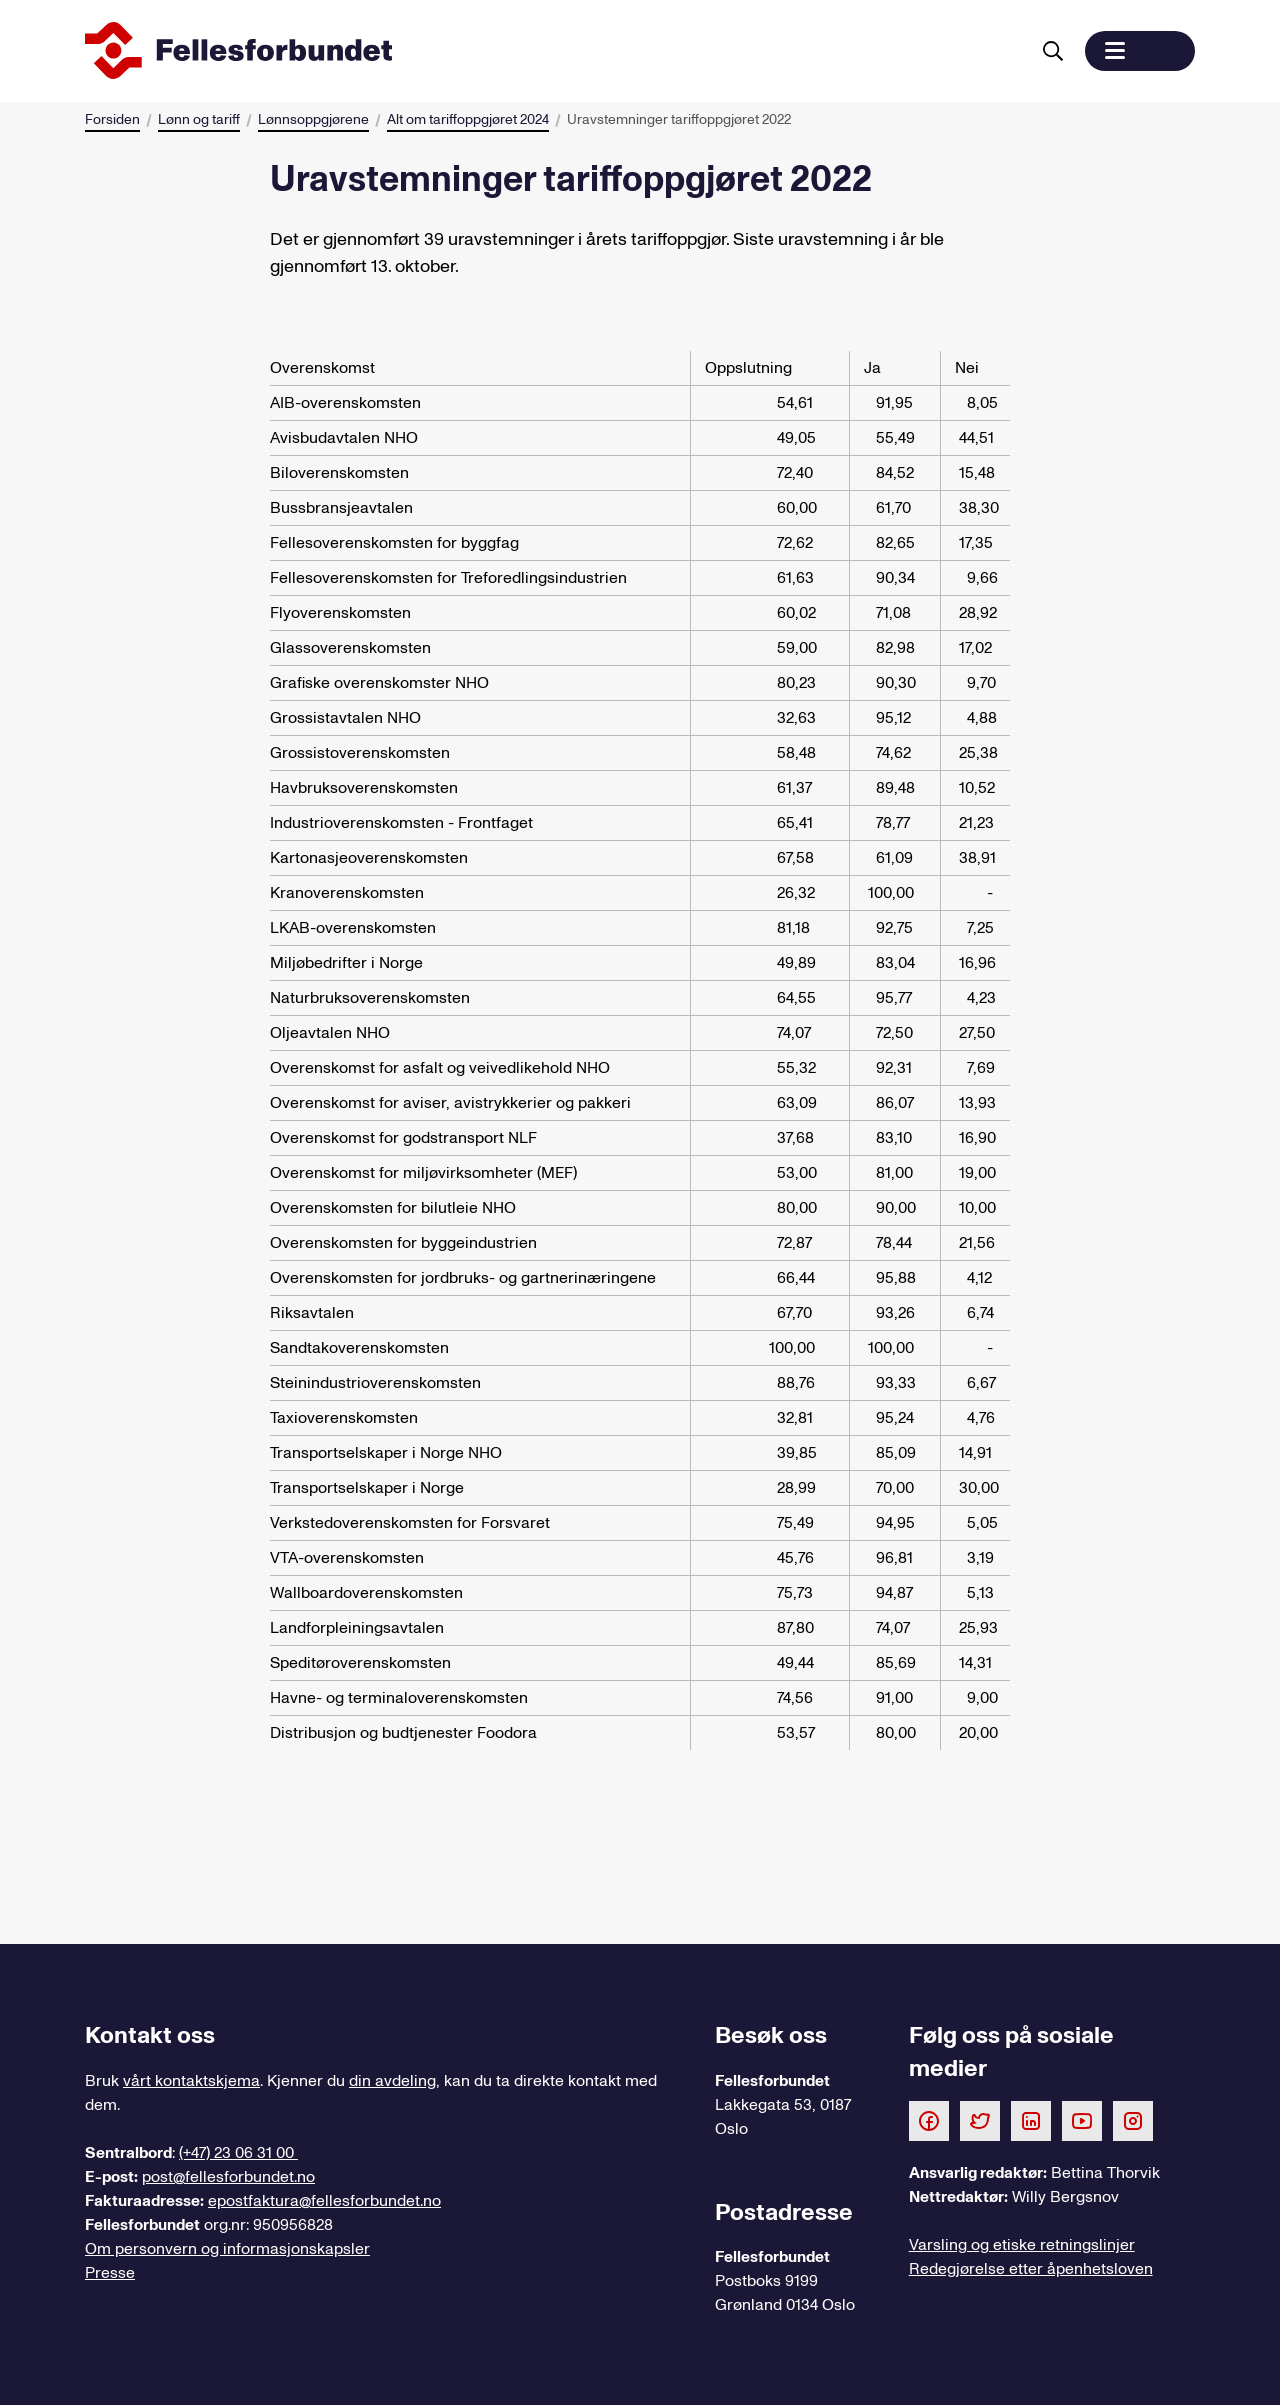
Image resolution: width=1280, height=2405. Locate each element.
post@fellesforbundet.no (228, 2177)
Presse (110, 2273)
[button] (1140, 51)
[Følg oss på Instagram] (1133, 2120)
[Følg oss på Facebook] (929, 2120)
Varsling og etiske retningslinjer (1022, 2245)
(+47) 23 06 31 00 (238, 2153)
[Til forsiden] (553, 51)
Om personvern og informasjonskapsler (227, 2249)
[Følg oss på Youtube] (1082, 2120)
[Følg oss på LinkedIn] (1031, 2120)
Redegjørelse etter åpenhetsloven (1031, 2269)
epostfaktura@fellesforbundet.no (324, 2201)
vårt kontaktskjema (191, 2081)
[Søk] (1053, 51)
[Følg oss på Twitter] (980, 2120)
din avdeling (392, 2081)
